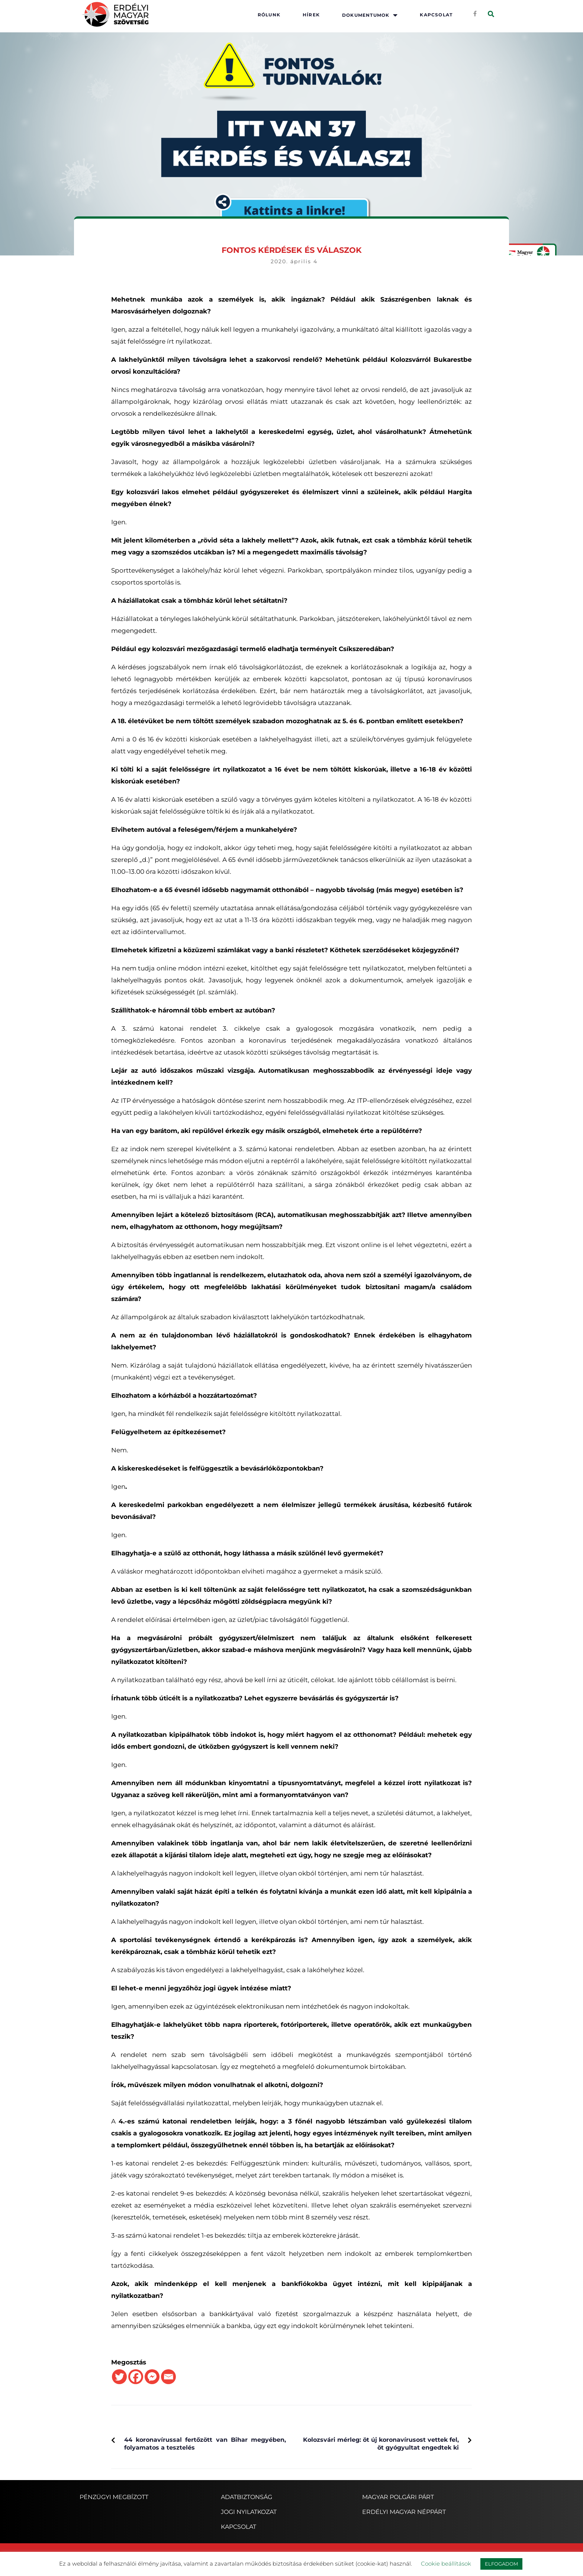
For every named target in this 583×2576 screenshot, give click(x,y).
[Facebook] (135, 2376)
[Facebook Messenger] (152, 2376)
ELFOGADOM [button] (501, 2564)
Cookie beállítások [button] (446, 2563)
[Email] (168, 2376)
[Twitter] (119, 2376)
